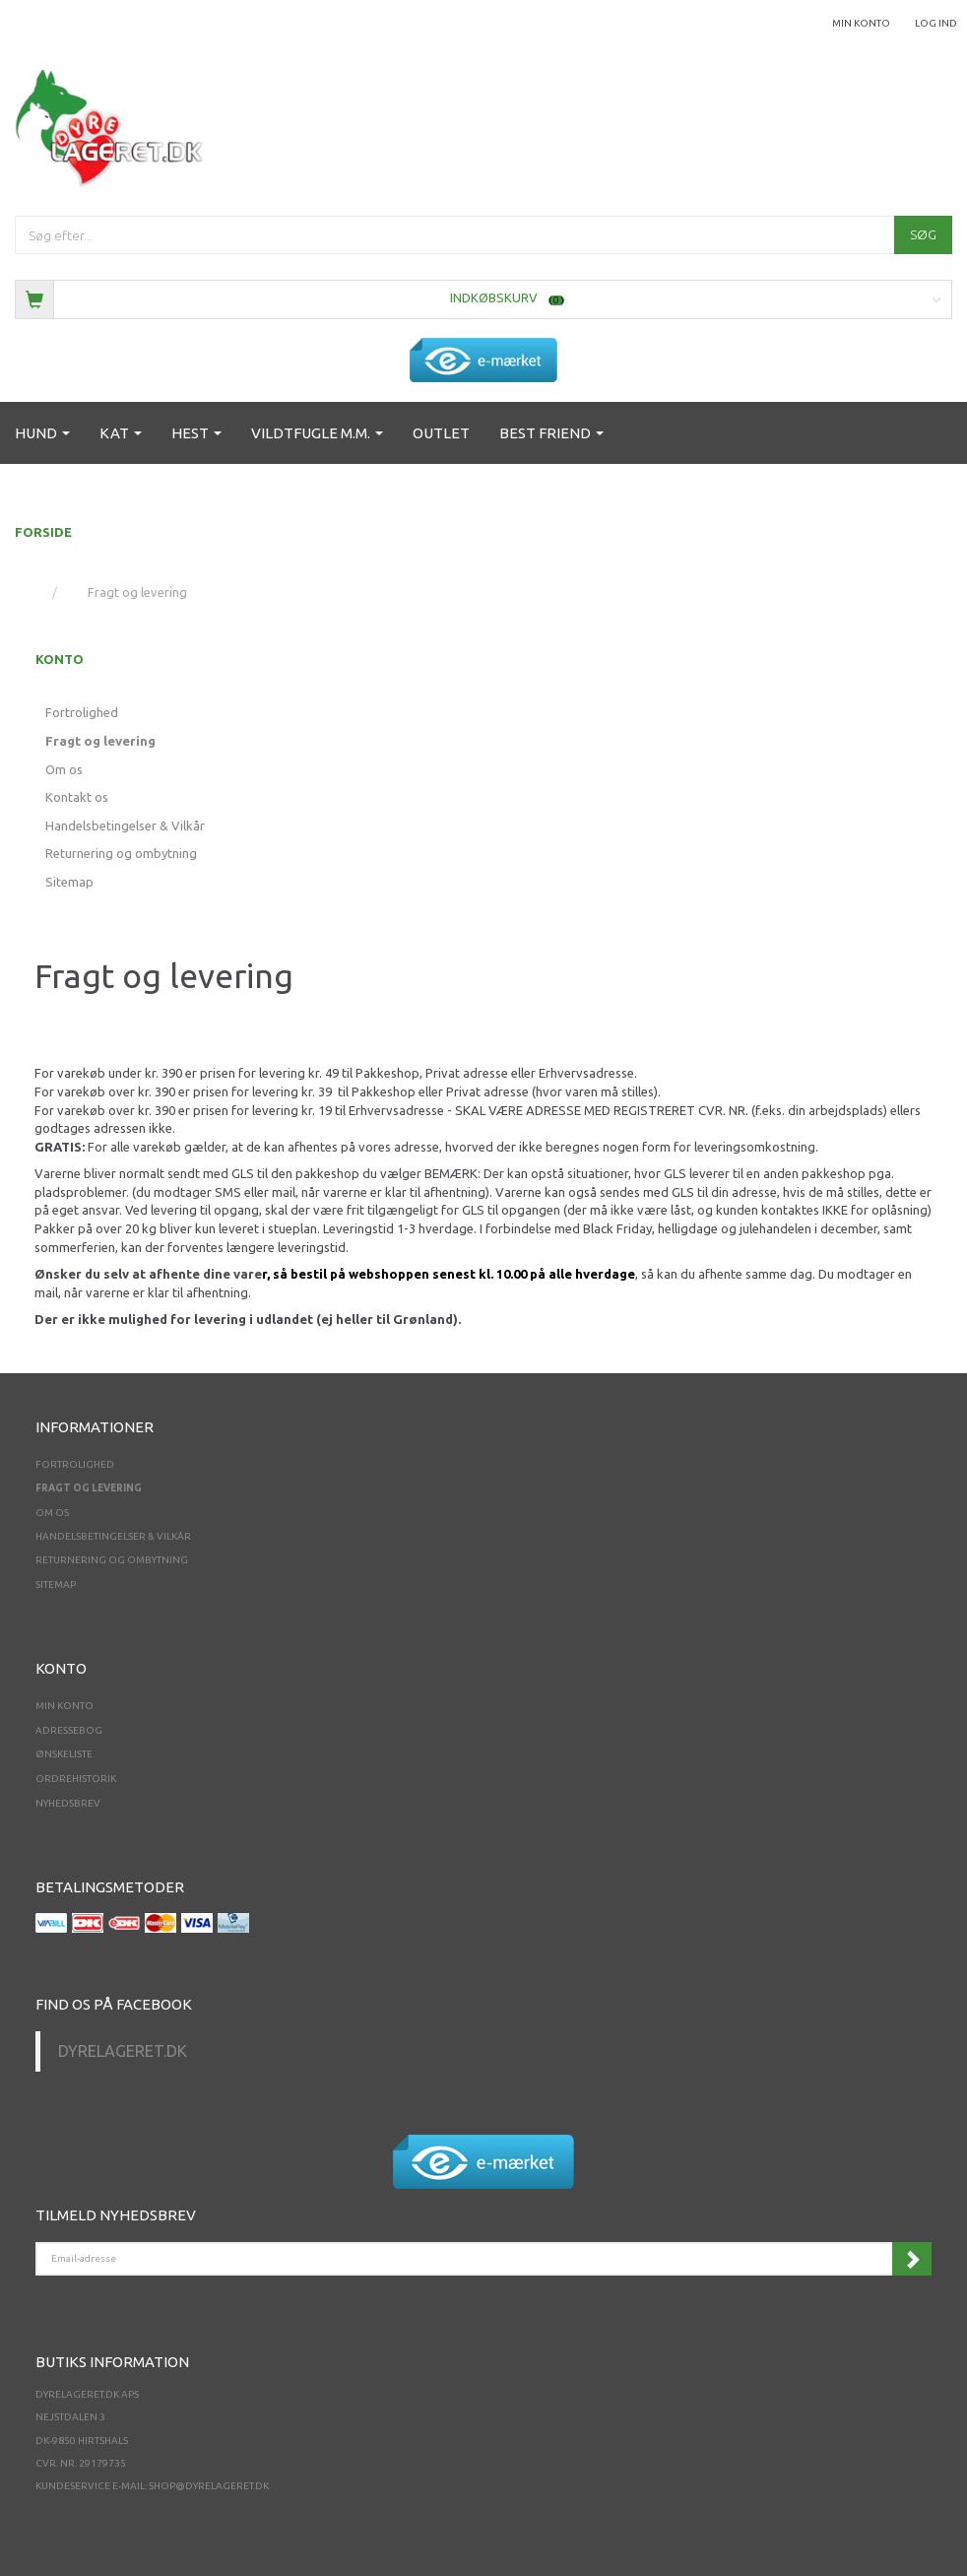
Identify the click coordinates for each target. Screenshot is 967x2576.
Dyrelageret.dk (122, 2051)
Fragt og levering (100, 741)
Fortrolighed (81, 712)
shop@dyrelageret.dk (209, 2485)
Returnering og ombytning (121, 853)
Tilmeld (912, 2259)
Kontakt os (76, 797)
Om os (64, 769)
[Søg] (923, 235)
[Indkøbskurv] (483, 298)
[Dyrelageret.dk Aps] (113, 123)
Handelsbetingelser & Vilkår (125, 825)
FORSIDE (43, 532)
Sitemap (69, 882)
